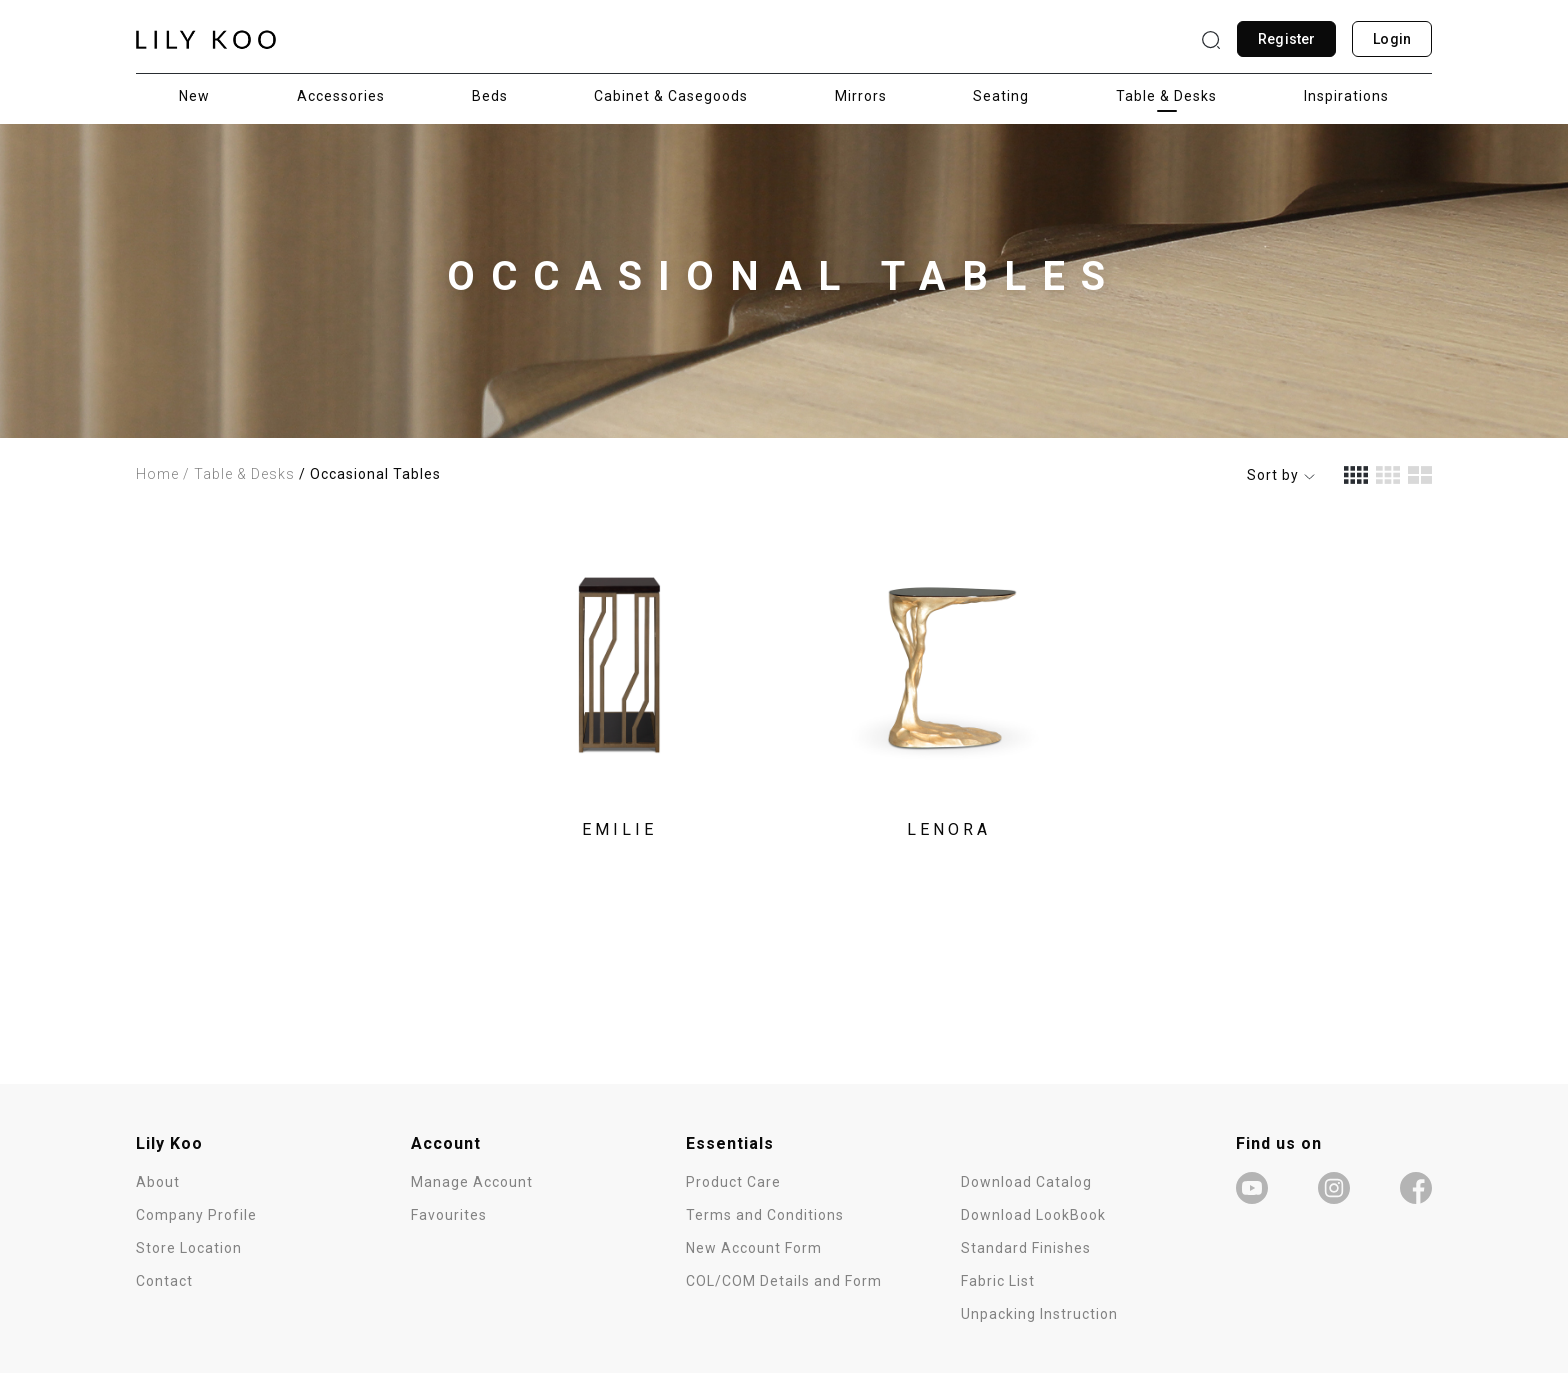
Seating (1001, 96)
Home (157, 474)
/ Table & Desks (239, 474)
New (194, 96)
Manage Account (472, 1182)
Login (1392, 39)
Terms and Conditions (765, 1215)
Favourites (449, 1215)
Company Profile (196, 1215)
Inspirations (1346, 96)
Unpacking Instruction (1039, 1314)
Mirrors (861, 96)
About (158, 1182)
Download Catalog (1026, 1182)
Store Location (189, 1248)
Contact (164, 1281)
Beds (490, 96)
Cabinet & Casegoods (671, 96)
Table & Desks (1166, 96)
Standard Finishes (1026, 1248)
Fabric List (998, 1281)
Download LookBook (1033, 1215)
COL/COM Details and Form (784, 1281)
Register (1286, 39)
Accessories (341, 96)
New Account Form (754, 1248)
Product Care (733, 1182)
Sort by (1281, 475)
